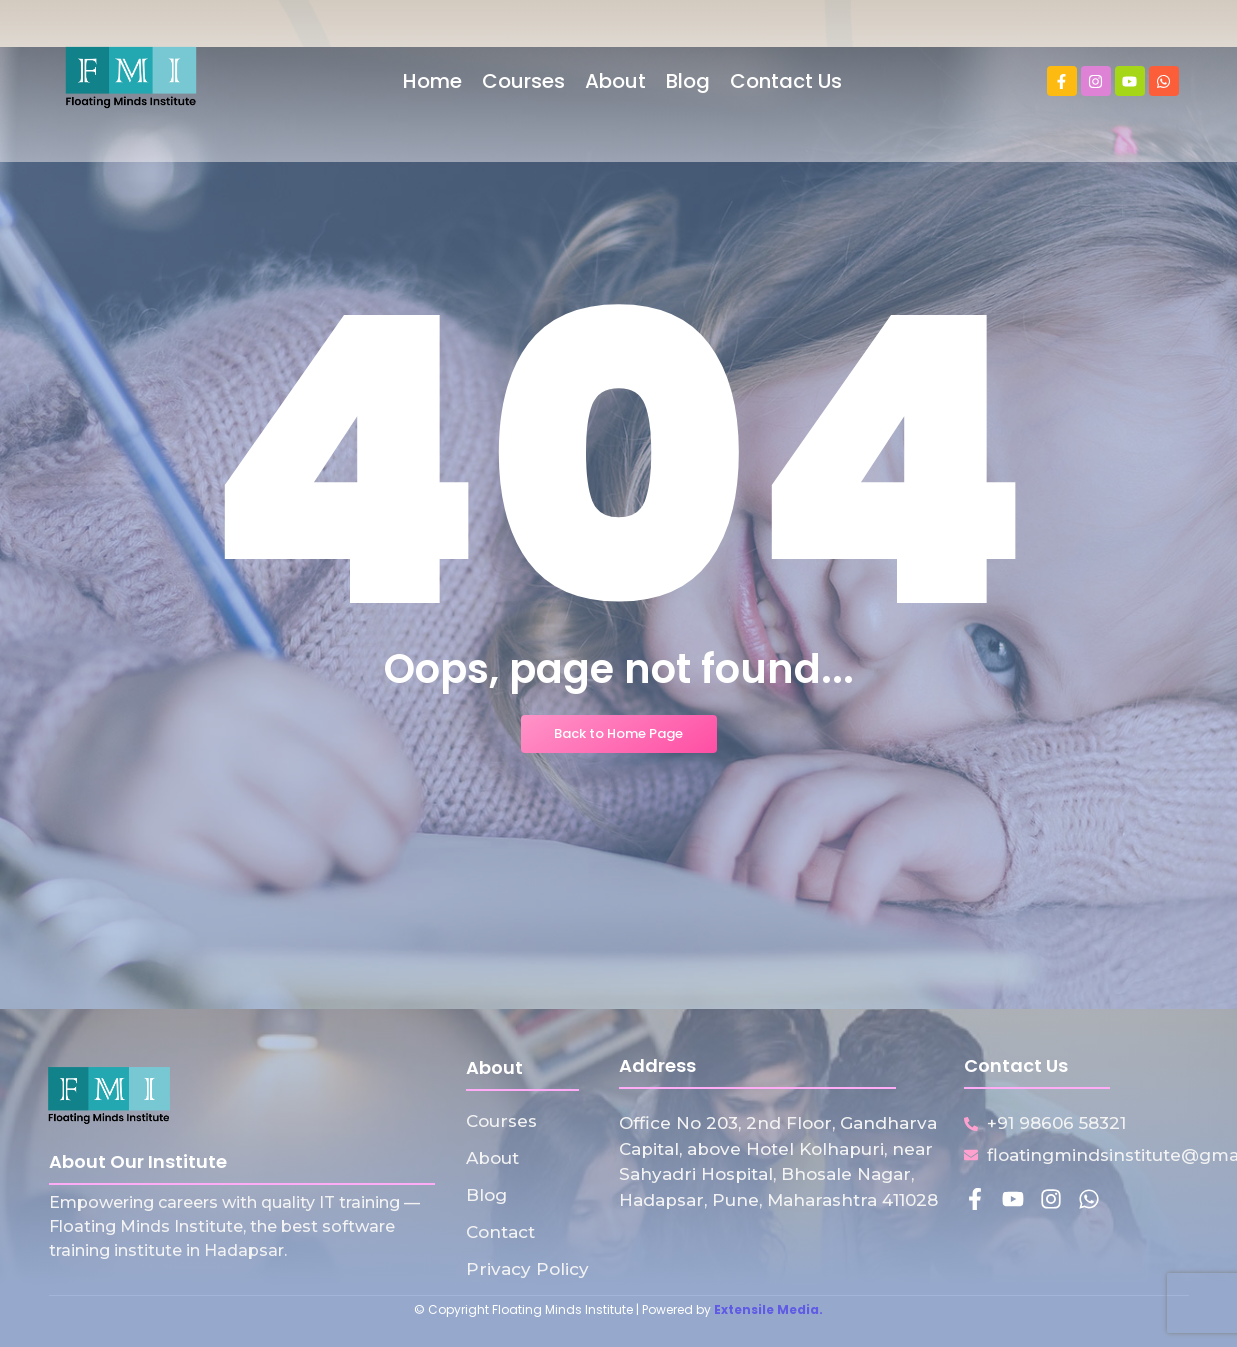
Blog (486, 1195)
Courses (501, 1121)
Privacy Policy (527, 1269)
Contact (500, 1232)
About (492, 1158)
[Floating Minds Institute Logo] (131, 77)
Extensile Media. (768, 1309)
